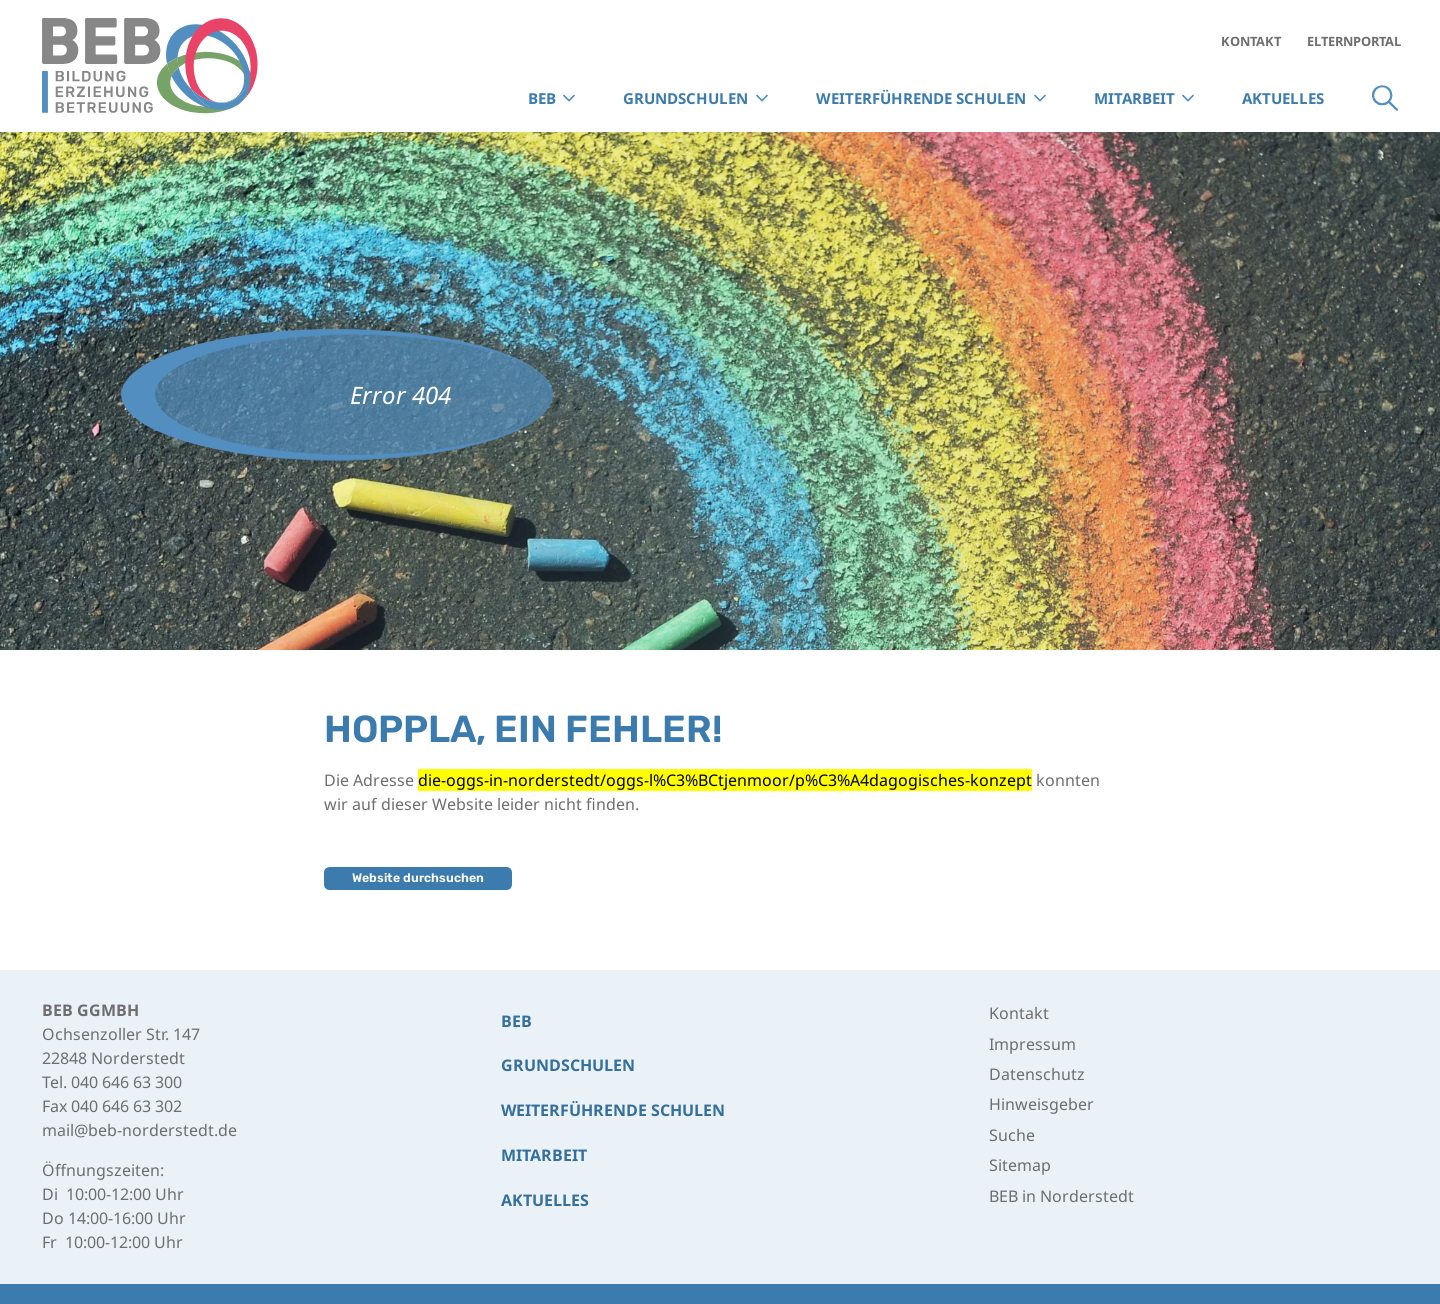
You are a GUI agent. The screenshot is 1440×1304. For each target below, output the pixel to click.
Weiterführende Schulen (613, 1110)
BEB (516, 1021)
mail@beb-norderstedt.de (139, 1130)
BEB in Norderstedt (1061, 1196)
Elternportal (1354, 41)
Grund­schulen (568, 1065)
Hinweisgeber (1041, 1104)
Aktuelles (1283, 98)
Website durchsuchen (418, 877)
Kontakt (1251, 41)
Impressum (1032, 1044)
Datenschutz (1037, 1074)
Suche (1385, 98)
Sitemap (1020, 1165)
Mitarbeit (1134, 98)
